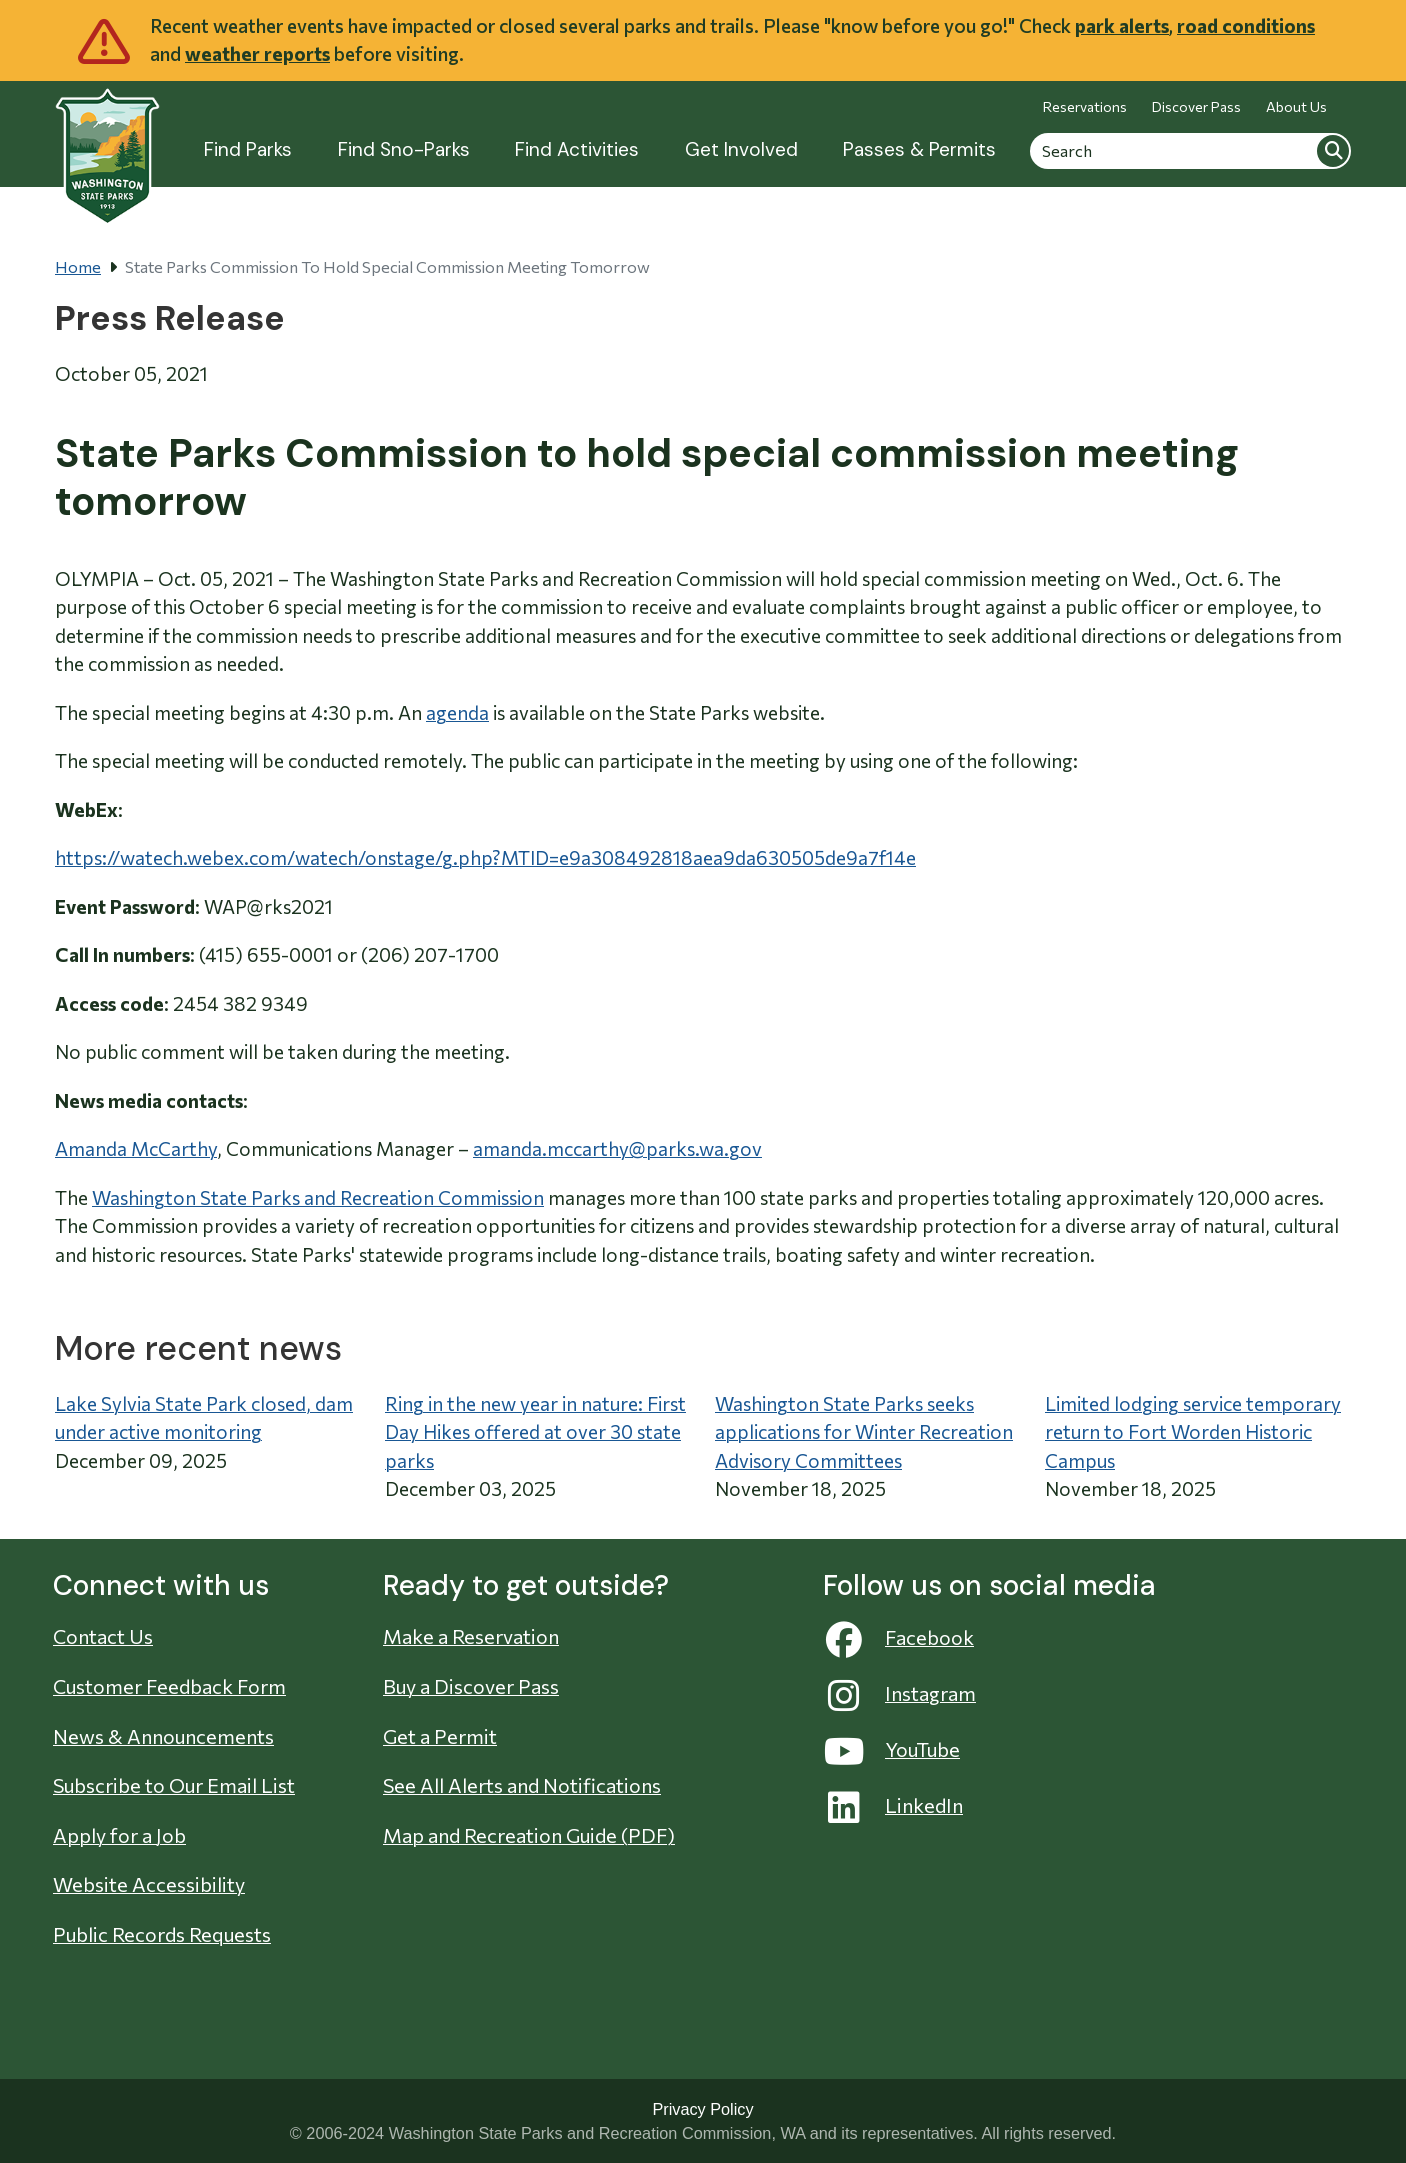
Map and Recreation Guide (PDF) (529, 1835)
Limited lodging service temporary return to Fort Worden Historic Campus (1193, 1432)
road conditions (1246, 25)
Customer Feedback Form (169, 1686)
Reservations (1085, 106)
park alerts (1122, 25)
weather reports (257, 53)
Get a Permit (440, 1736)
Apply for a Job (119, 1835)
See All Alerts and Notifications (522, 1785)
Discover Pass (1196, 106)
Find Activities (577, 149)
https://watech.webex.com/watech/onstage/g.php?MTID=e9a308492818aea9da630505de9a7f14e (485, 857)
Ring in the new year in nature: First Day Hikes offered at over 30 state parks (535, 1432)
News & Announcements (163, 1736)
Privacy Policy (702, 2109)
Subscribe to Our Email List (174, 1785)
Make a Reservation (471, 1636)
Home (78, 266)
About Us (1296, 106)
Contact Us (103, 1636)
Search (1333, 150)
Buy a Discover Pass (471, 1686)
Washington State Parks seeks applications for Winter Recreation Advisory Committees (864, 1432)
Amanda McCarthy (136, 1148)
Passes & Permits (919, 149)
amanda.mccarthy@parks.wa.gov (617, 1148)
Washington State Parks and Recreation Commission (318, 1197)
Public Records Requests (162, 1934)
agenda (457, 712)
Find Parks (248, 149)
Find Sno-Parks (404, 149)
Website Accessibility (149, 1884)
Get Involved (741, 149)
